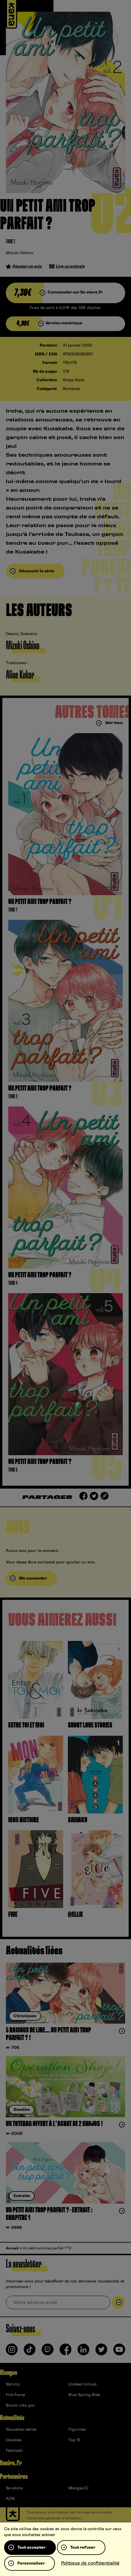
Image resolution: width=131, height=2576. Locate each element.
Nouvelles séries (21, 2429)
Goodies (13, 2440)
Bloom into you (20, 2405)
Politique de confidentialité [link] (90, 2563)
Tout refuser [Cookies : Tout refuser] (82, 2547)
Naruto (13, 2384)
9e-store (14, 2488)
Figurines (77, 2429)
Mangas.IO (78, 2488)
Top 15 (74, 2440)
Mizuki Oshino (19, 253)
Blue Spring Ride (84, 2395)
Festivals (14, 2451)
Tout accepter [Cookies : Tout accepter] (31, 2547)
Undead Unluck (82, 2384)
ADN (10, 2499)
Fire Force (15, 2395)
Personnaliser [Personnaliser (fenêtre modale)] (31, 2563)
